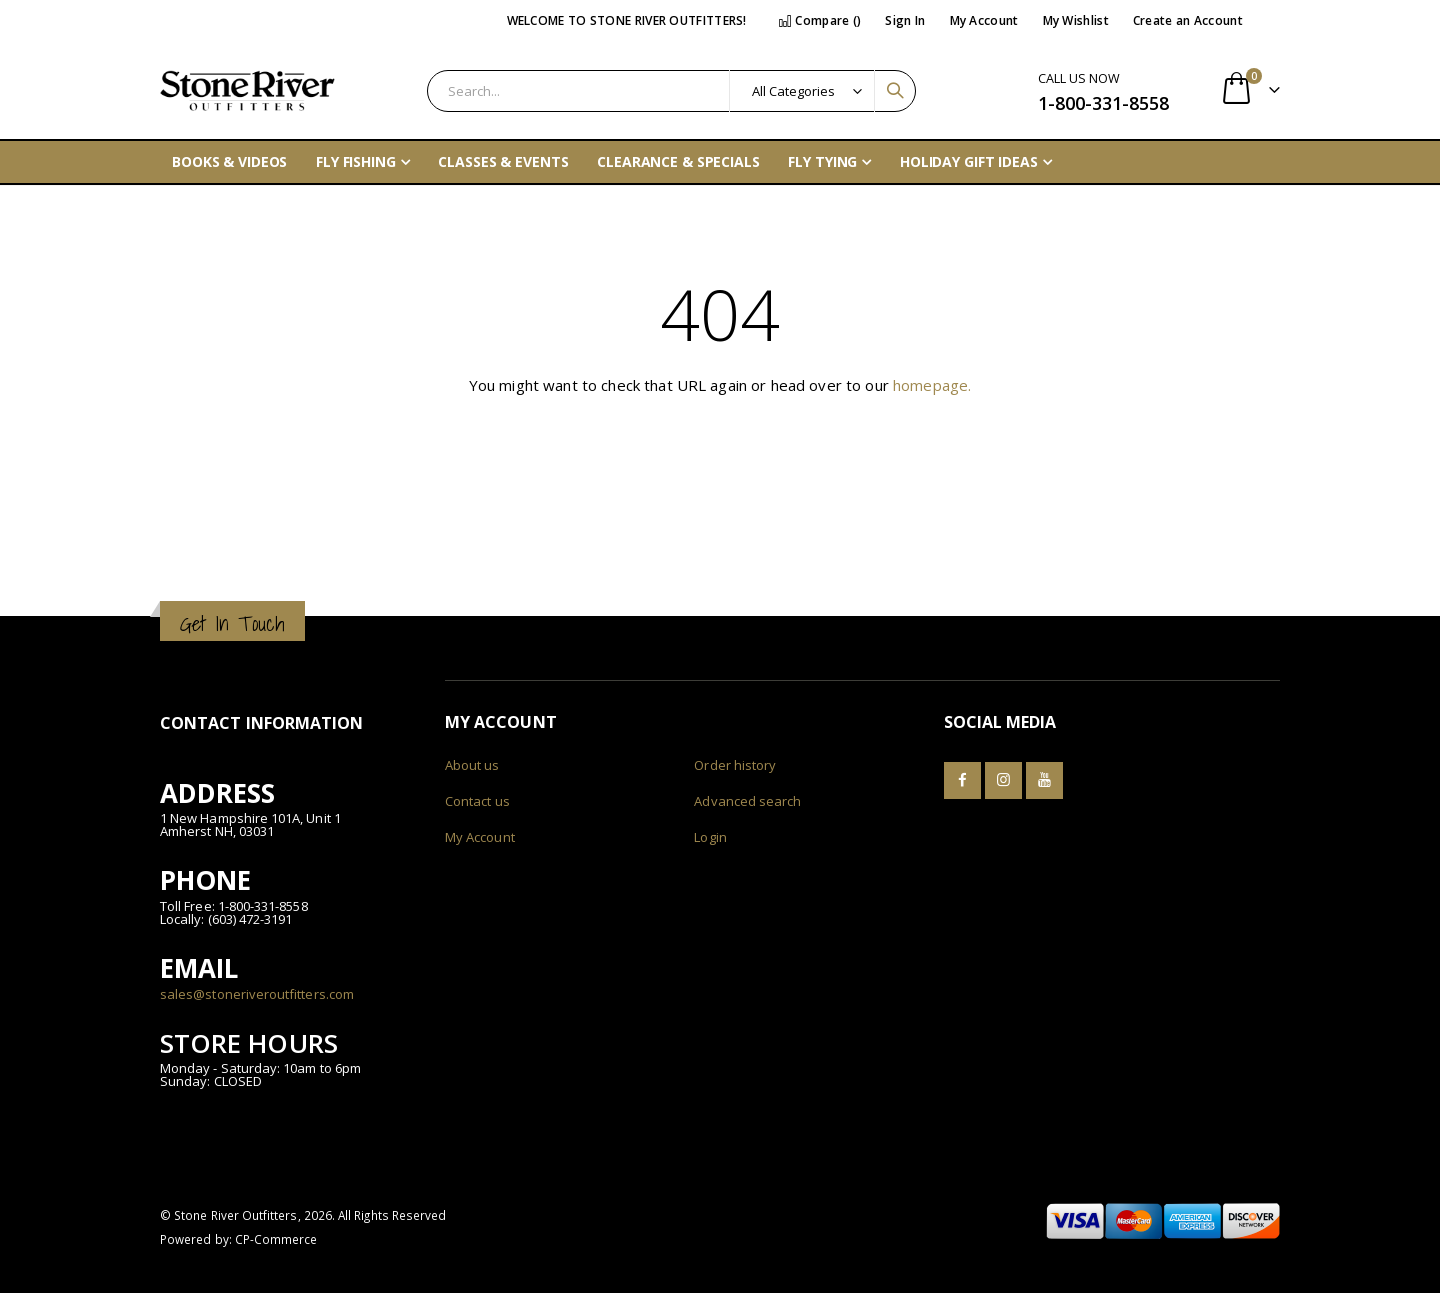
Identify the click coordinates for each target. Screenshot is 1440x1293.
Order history (735, 765)
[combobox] (671, 91)
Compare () (820, 20)
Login (710, 837)
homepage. (932, 385)
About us (472, 765)
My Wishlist (1076, 20)
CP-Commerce (276, 1239)
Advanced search (747, 801)
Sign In (905, 20)
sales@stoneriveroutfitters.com (257, 994)
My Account (984, 20)
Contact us (477, 801)
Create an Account (1188, 20)
